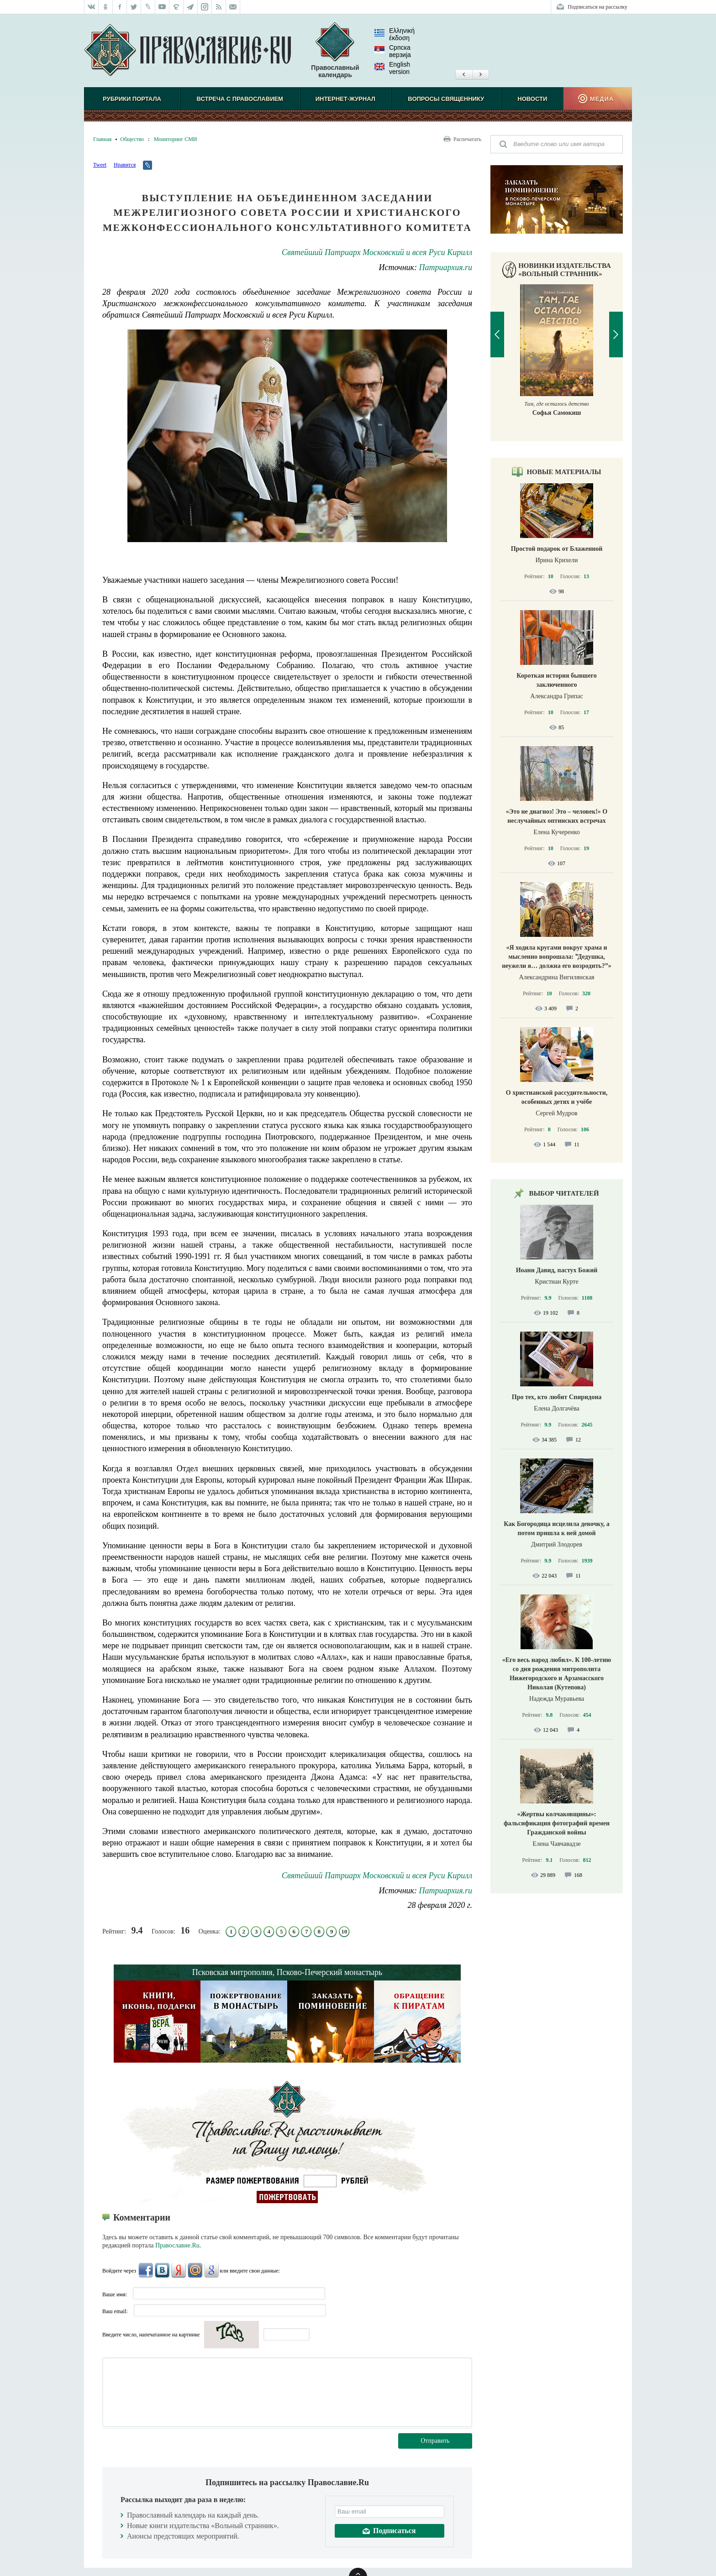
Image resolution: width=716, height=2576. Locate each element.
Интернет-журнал (345, 98)
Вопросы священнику (446, 98)
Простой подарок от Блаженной (557, 548)
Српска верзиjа (392, 51)
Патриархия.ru (446, 267)
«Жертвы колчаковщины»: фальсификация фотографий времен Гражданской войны (557, 1823)
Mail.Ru (195, 2270)
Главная (102, 139)
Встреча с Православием (240, 98)
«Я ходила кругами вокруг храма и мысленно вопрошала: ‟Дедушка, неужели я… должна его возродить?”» (556, 956)
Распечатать (467, 139)
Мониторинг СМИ (175, 139)
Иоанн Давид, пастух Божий (557, 1270)
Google (211, 2270)
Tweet (99, 165)
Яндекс (178, 2270)
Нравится (125, 165)
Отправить (435, 2440)
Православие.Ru (177, 2245)
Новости (532, 98)
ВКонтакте (162, 2270)
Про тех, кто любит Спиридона (557, 1397)
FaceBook (145, 2270)
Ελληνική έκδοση (394, 34)
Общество (132, 139)
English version (392, 68)
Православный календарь (335, 50)
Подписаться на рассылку (597, 7)
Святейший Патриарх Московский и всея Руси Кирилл (377, 252)
